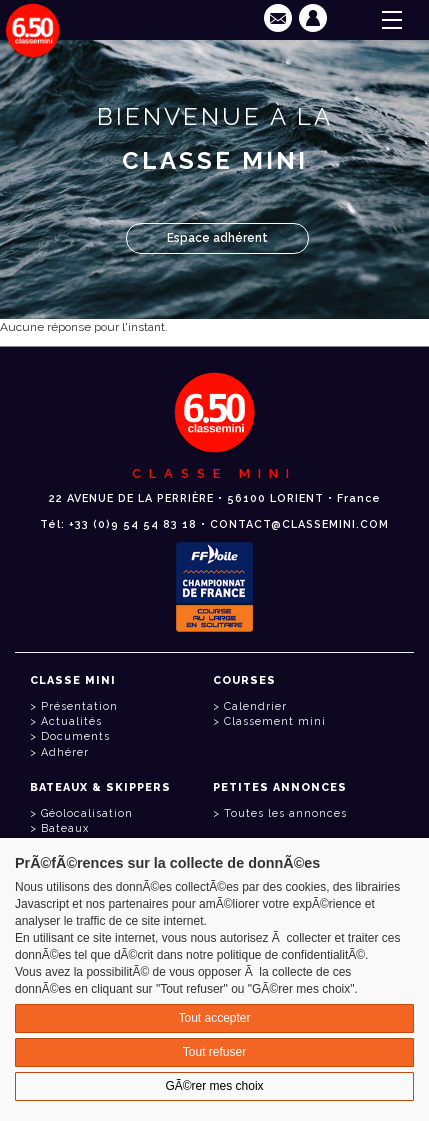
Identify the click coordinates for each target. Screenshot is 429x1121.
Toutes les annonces (285, 813)
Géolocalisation (87, 813)
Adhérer (65, 752)
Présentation (79, 706)
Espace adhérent (217, 238)
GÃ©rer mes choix (214, 1086)
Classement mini (275, 721)
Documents (75, 736)
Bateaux (65, 828)
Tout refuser (214, 1052)
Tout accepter (214, 1018)
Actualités (71, 721)
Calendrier (255, 706)
